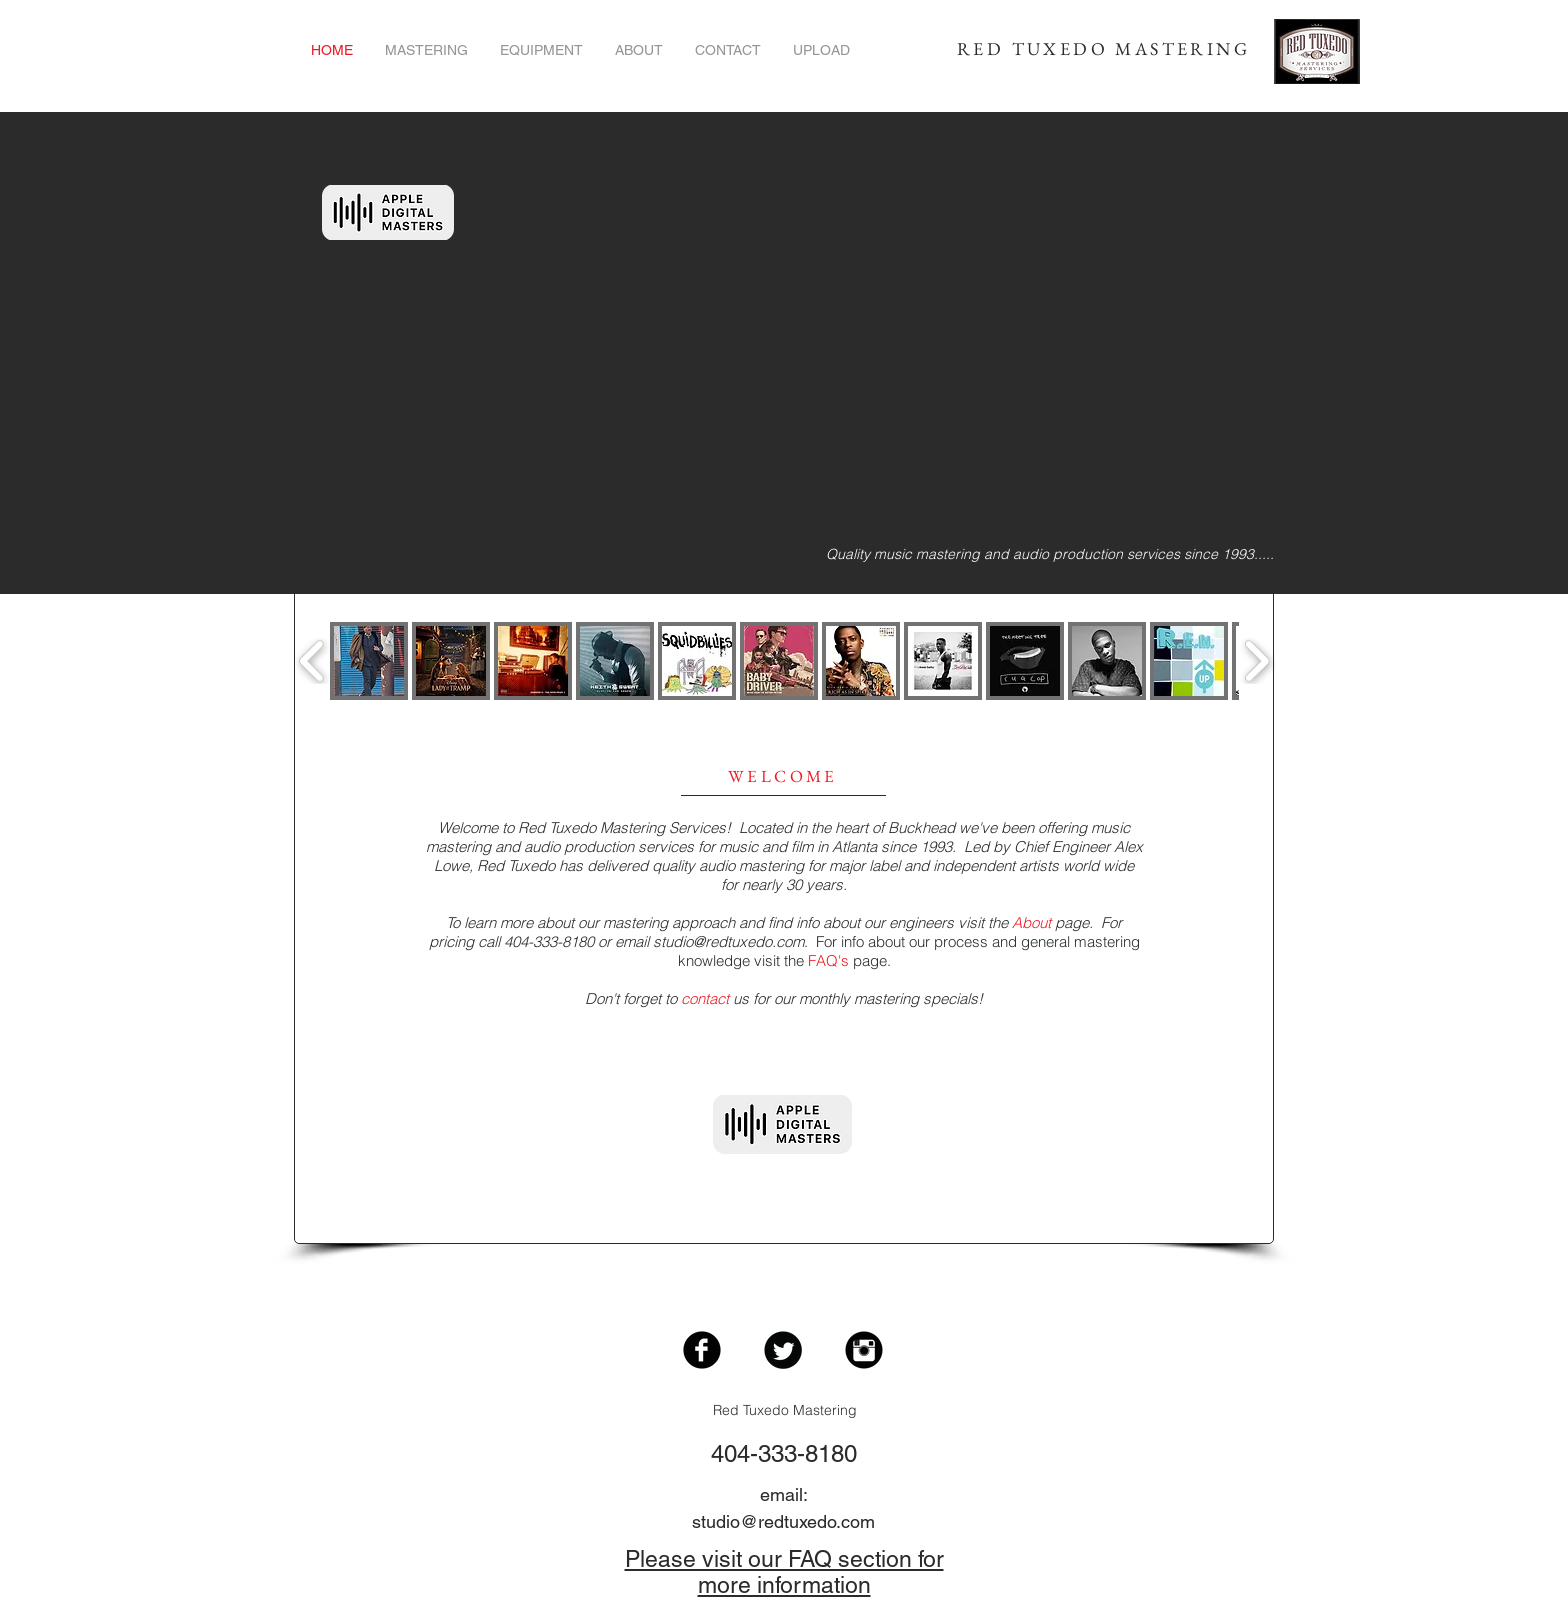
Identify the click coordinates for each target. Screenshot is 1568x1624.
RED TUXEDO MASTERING (1103, 48)
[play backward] (312, 661)
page (1050, 922)
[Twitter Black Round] (783, 1350)
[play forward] (1256, 661)
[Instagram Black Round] (864, 1350)
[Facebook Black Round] (702, 1350)
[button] (369, 661)
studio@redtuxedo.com (728, 941)
